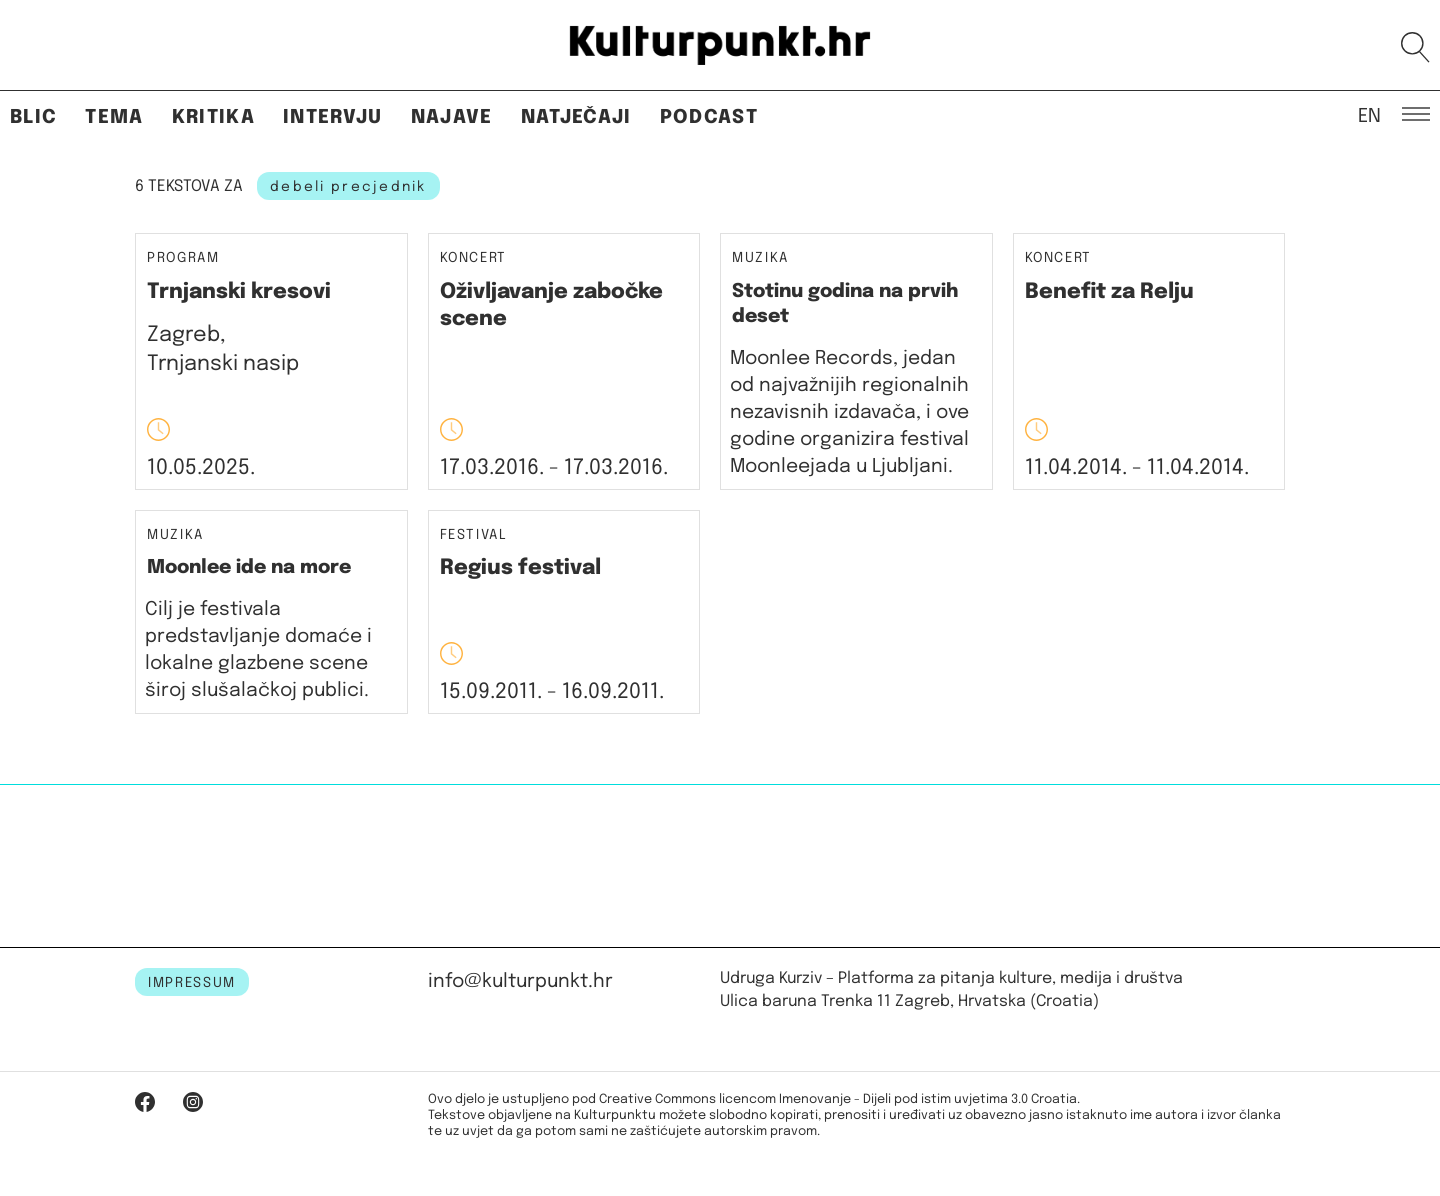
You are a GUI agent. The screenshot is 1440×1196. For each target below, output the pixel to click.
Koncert (474, 258)
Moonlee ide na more (249, 567)
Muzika (760, 258)
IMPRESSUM (192, 983)
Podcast (709, 117)
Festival (474, 535)
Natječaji (576, 117)
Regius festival (520, 568)
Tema (114, 117)
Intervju (333, 117)
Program (183, 258)
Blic (33, 117)
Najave (452, 117)
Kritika (213, 117)
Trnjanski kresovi (239, 292)
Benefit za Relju (1109, 292)
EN (1369, 115)
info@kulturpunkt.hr (520, 981)
